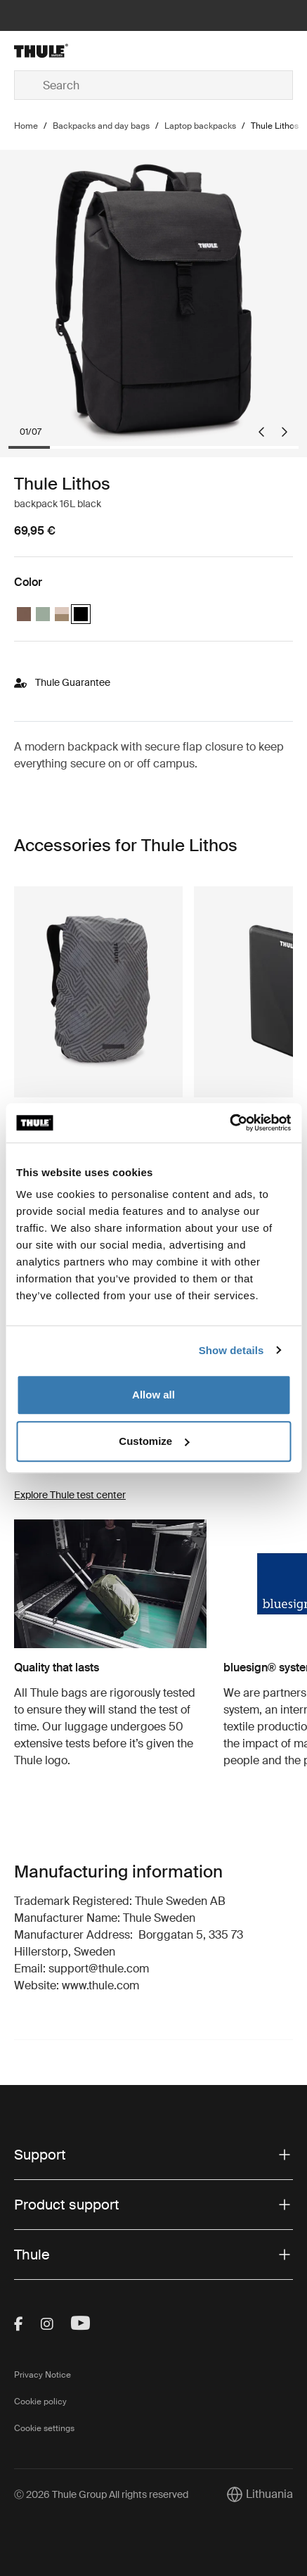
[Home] (60, 51)
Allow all (153, 1395)
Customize (154, 1441)
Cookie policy (40, 2401)
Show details (231, 1350)
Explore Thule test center (70, 1494)
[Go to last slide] (261, 431)
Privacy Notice (42, 2374)
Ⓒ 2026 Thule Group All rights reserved (101, 2494)
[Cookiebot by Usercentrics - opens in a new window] (229, 1123)
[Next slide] (284, 431)
